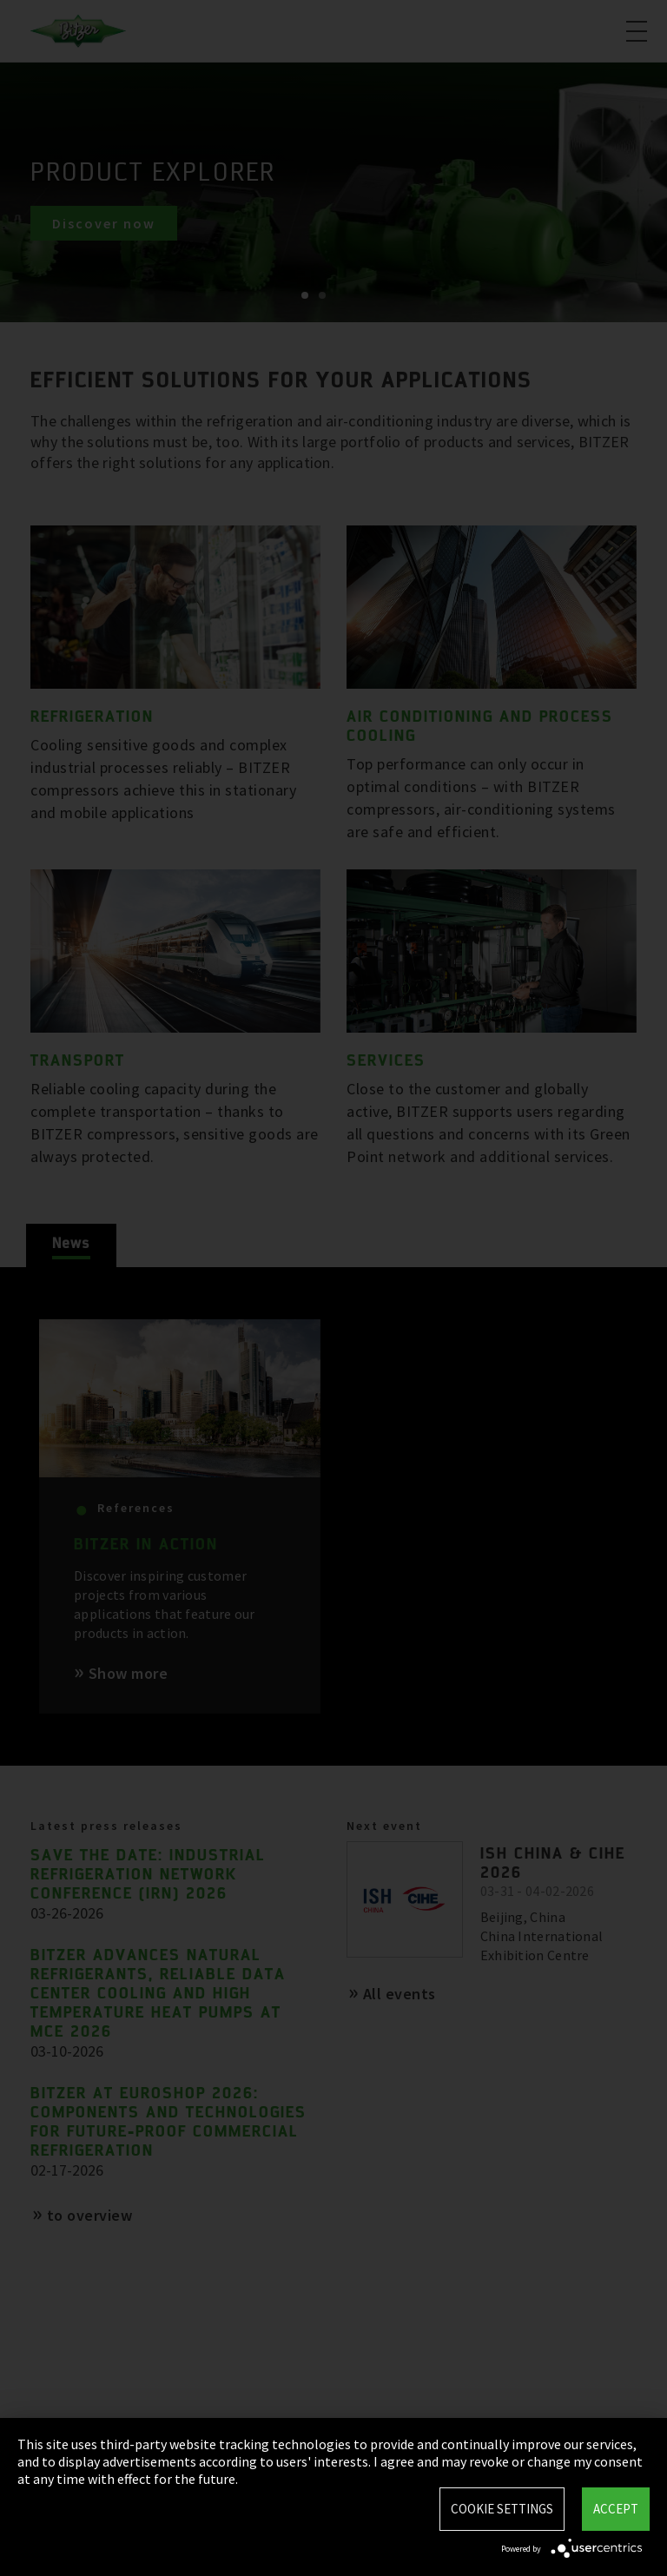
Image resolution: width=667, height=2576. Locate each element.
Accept (615, 2508)
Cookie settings (502, 2508)
